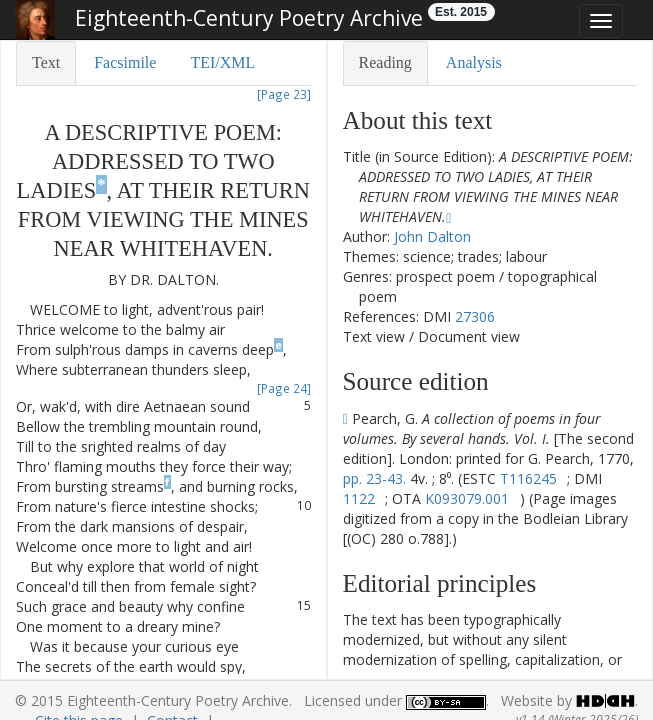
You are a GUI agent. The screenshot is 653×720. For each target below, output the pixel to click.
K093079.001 (467, 498)
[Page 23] (284, 94)
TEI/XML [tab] (222, 62)
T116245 (528, 478)
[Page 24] (284, 388)
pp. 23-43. (374, 478)
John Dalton (432, 236)
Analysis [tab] (474, 62)
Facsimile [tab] (125, 62)
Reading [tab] (385, 62)
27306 (475, 316)
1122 (359, 498)
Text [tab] (46, 62)
